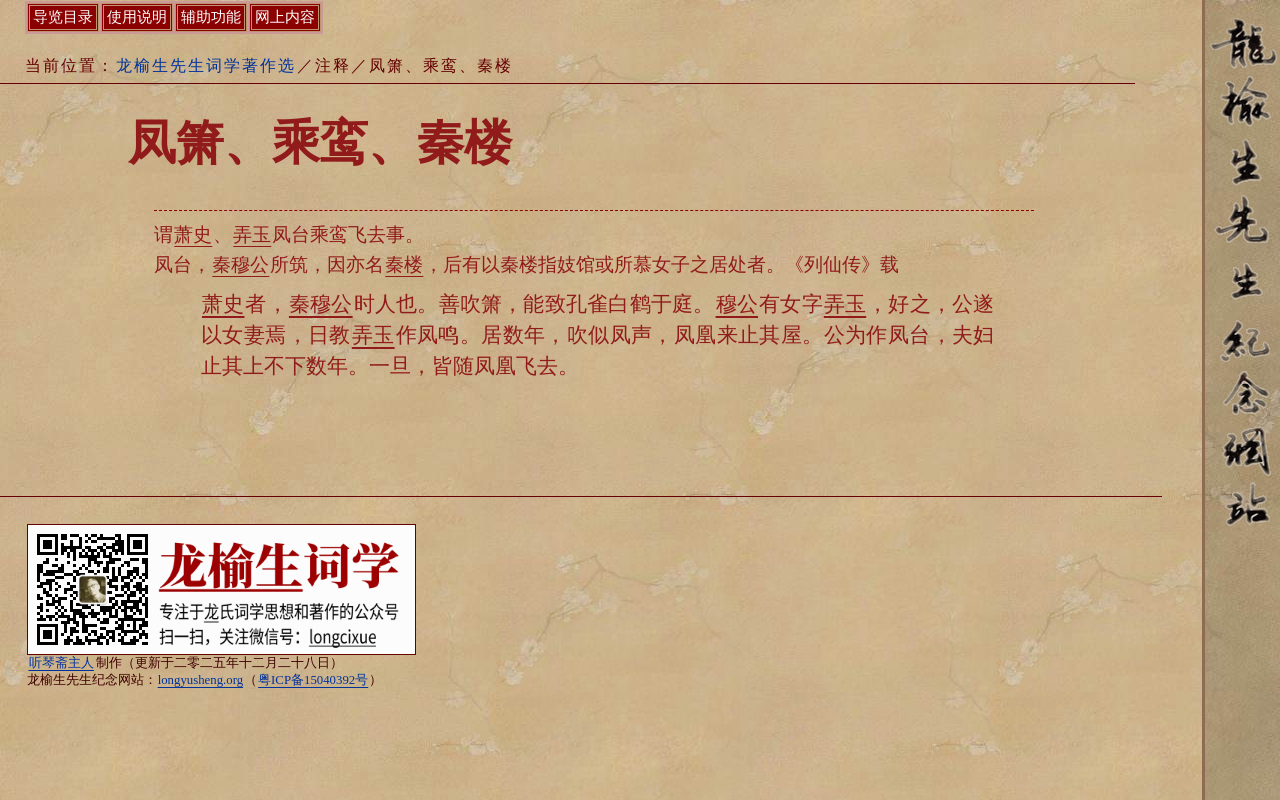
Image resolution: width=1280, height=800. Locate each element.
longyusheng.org (200, 680)
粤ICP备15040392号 (313, 680)
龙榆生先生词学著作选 (206, 65)
